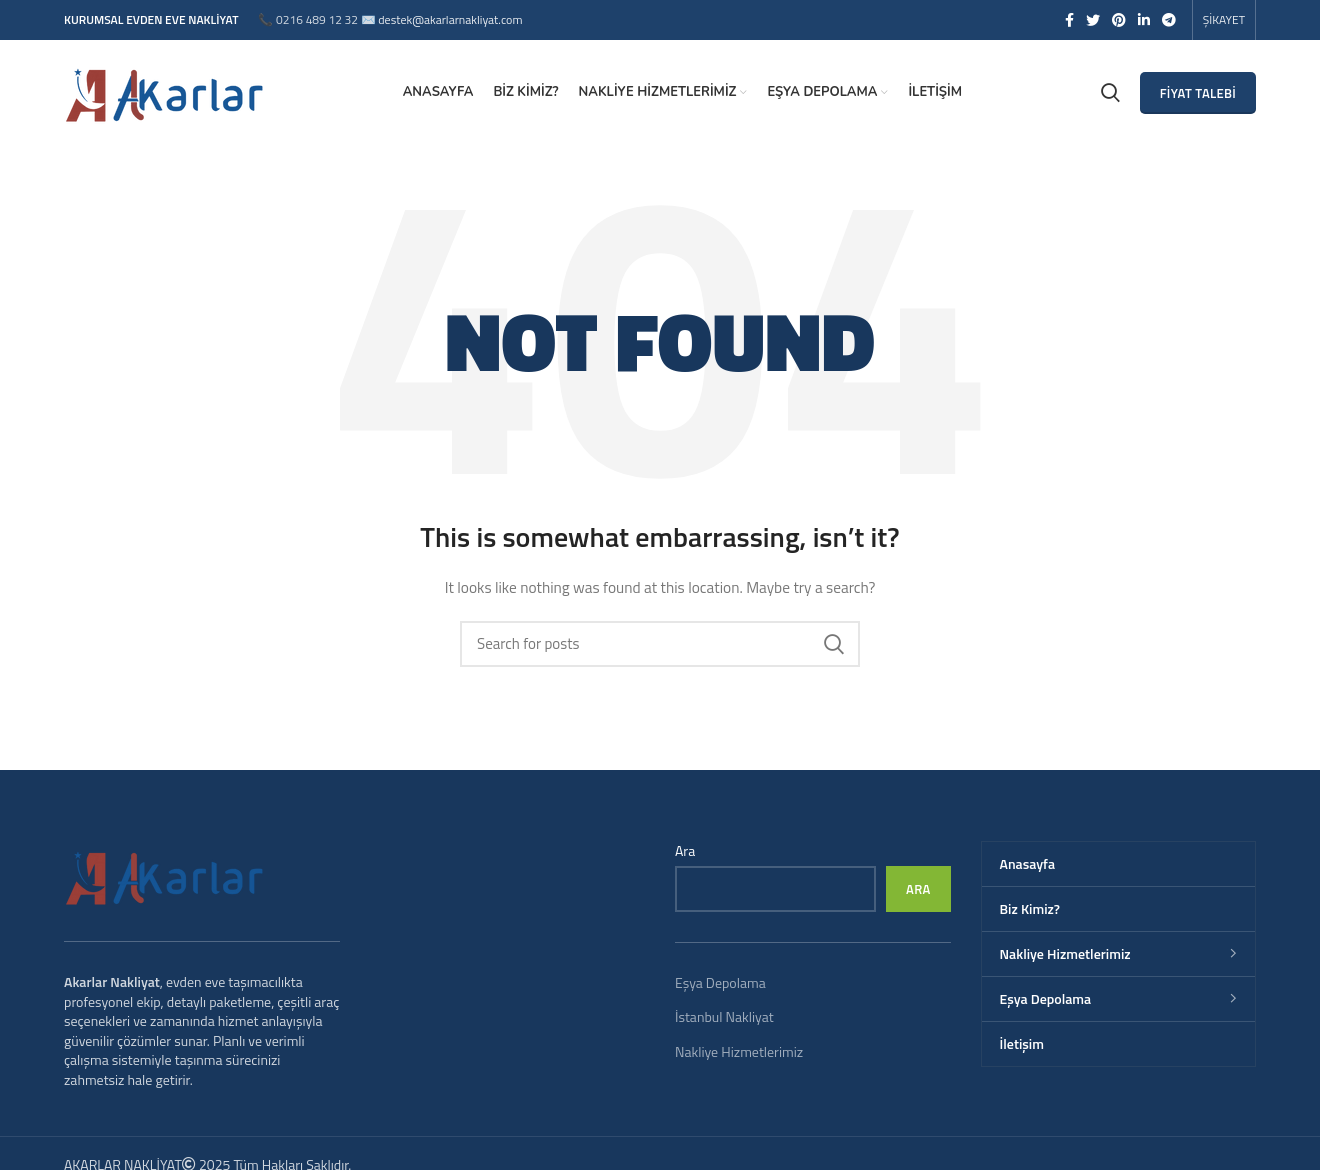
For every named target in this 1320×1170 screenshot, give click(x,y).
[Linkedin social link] (1144, 20)
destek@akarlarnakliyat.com (450, 19)
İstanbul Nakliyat (724, 1016)
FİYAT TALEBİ (1198, 93)
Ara (685, 851)
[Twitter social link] (1093, 20)
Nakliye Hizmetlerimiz (739, 1051)
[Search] (660, 644)
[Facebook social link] (1069, 20)
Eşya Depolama (720, 982)
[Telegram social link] (1169, 20)
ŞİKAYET (1224, 19)
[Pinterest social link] (1119, 20)
